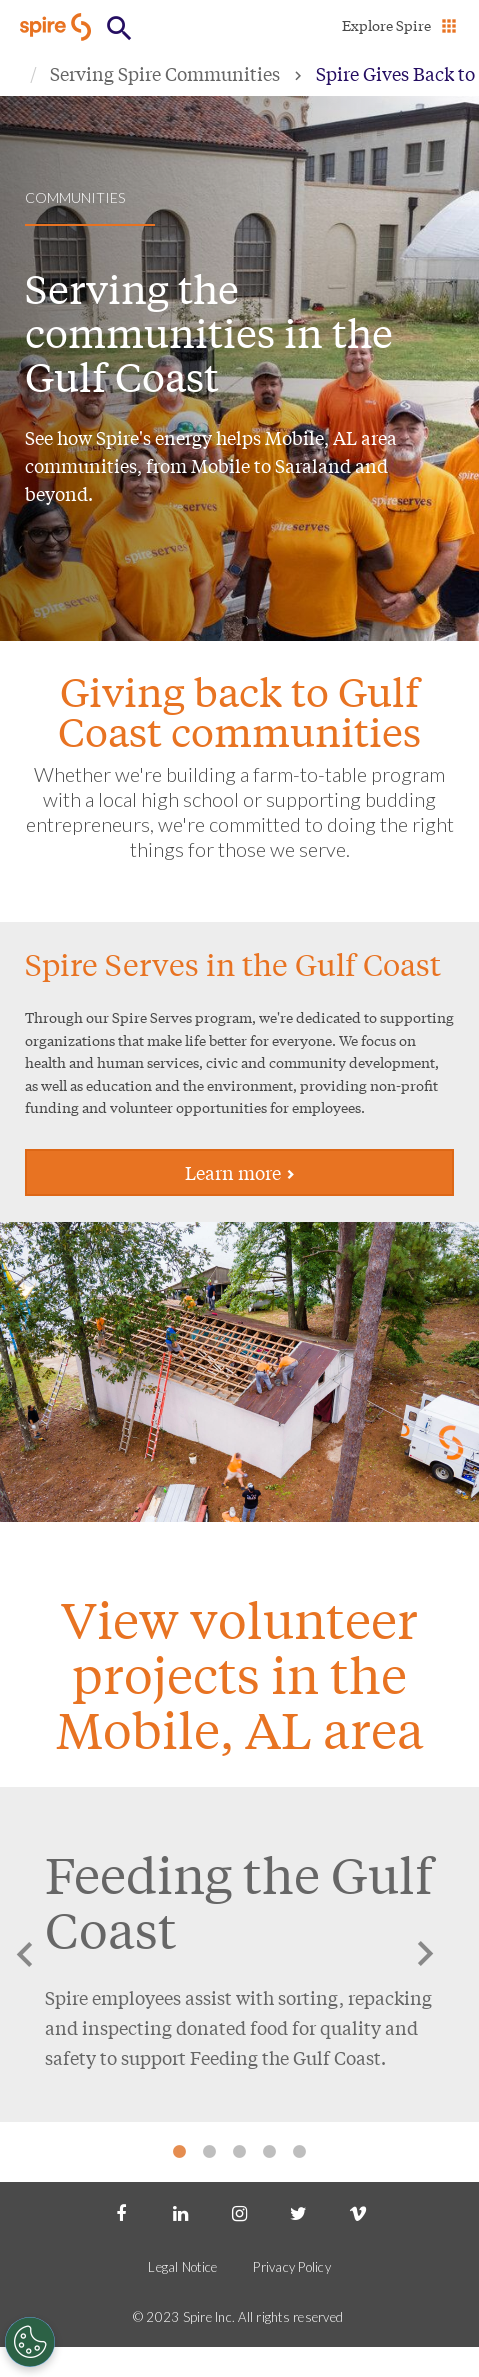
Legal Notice (182, 2267)
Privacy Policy (292, 2267)
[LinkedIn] (180, 2212)
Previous (25, 1954)
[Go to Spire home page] (57, 26)
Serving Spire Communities (165, 73)
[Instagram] (239, 2212)
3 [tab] (240, 2152)
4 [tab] (270, 2152)
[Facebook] (121, 2212)
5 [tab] (300, 2152)
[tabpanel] (239, 1954)
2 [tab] (210, 2152)
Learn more (240, 1172)
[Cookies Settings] (30, 2342)
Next (425, 1954)
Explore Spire (386, 25)
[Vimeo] (358, 2212)
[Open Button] (119, 28)
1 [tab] (180, 2152)
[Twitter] (299, 2212)
